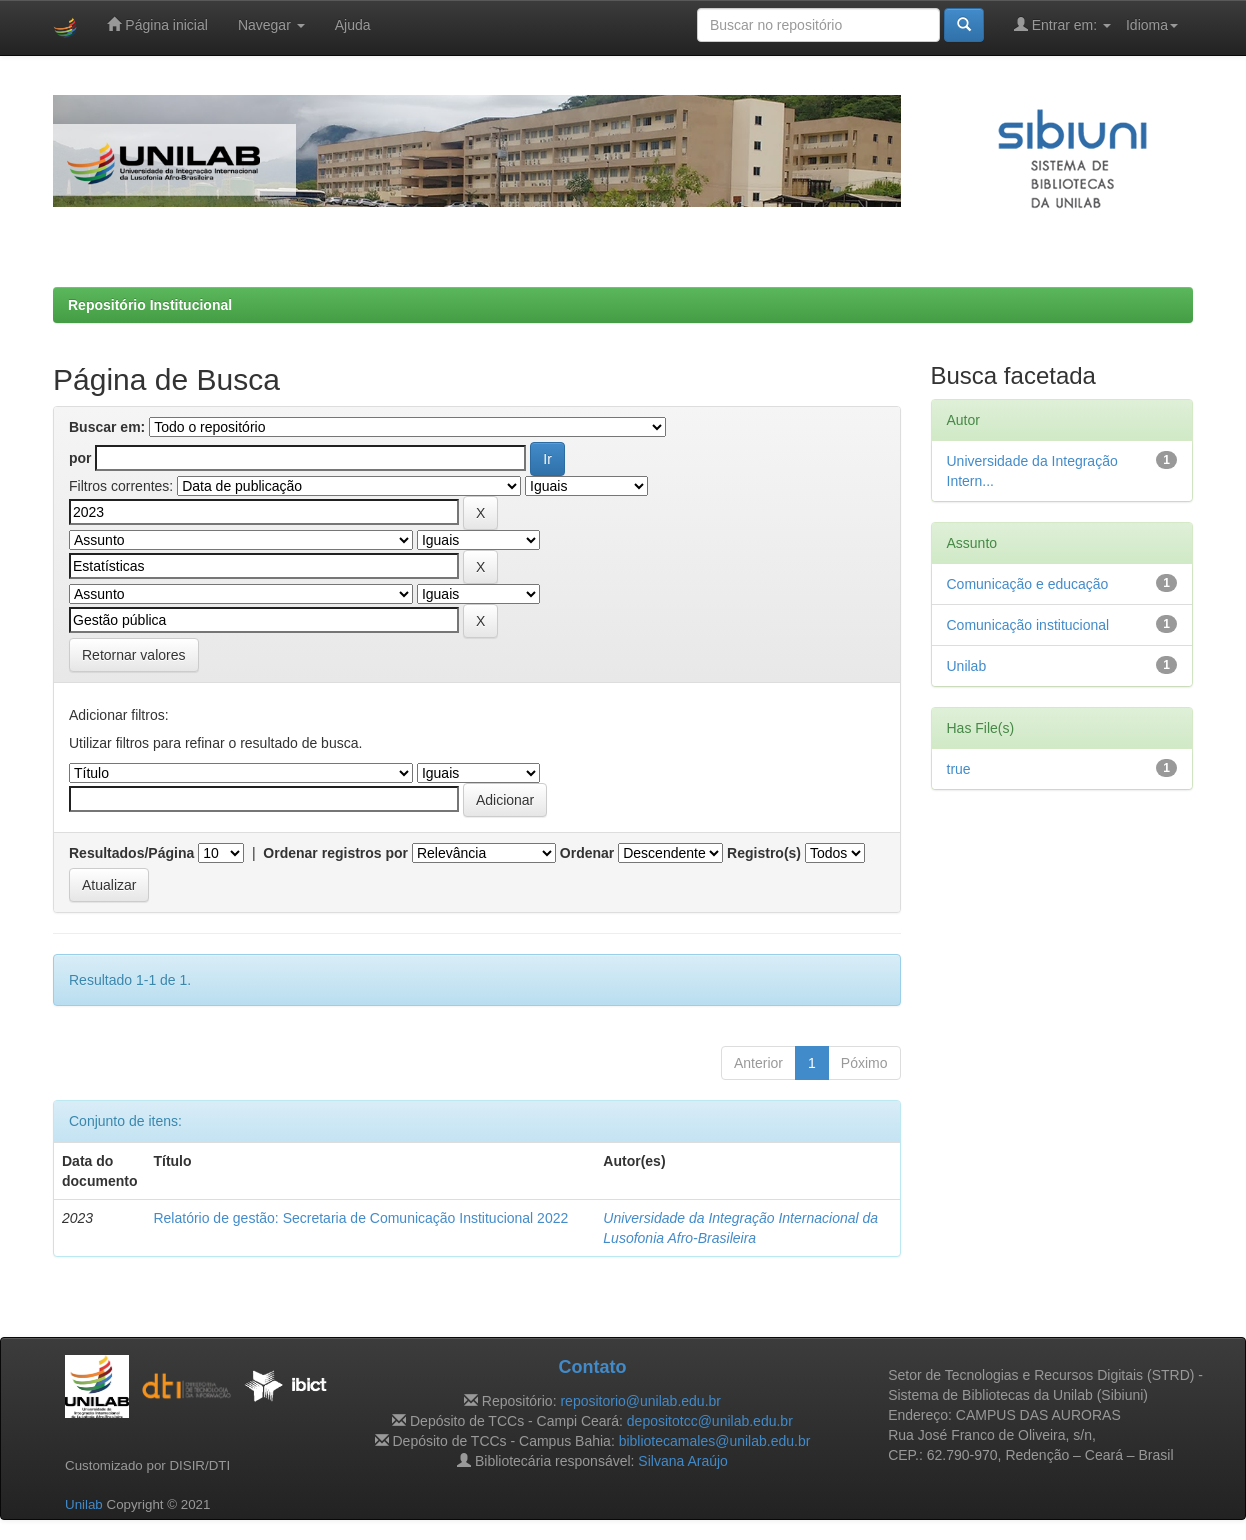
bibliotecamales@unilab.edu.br (715, 1441)
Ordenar (587, 853)
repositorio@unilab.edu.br (640, 1401)
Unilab (967, 666)
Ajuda (353, 25)
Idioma (1152, 25)
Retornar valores (134, 655)
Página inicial (157, 24)
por (80, 458)
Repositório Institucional (150, 305)
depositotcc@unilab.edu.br (710, 1421)
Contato (592, 1367)
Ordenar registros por (335, 853)
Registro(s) (764, 853)
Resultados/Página (131, 853)
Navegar (271, 25)
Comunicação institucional (1028, 625)
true (959, 769)
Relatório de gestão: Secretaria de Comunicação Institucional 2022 (360, 1218)
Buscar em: (107, 427)
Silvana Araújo (683, 1461)
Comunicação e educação (1028, 584)
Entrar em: (1062, 24)
